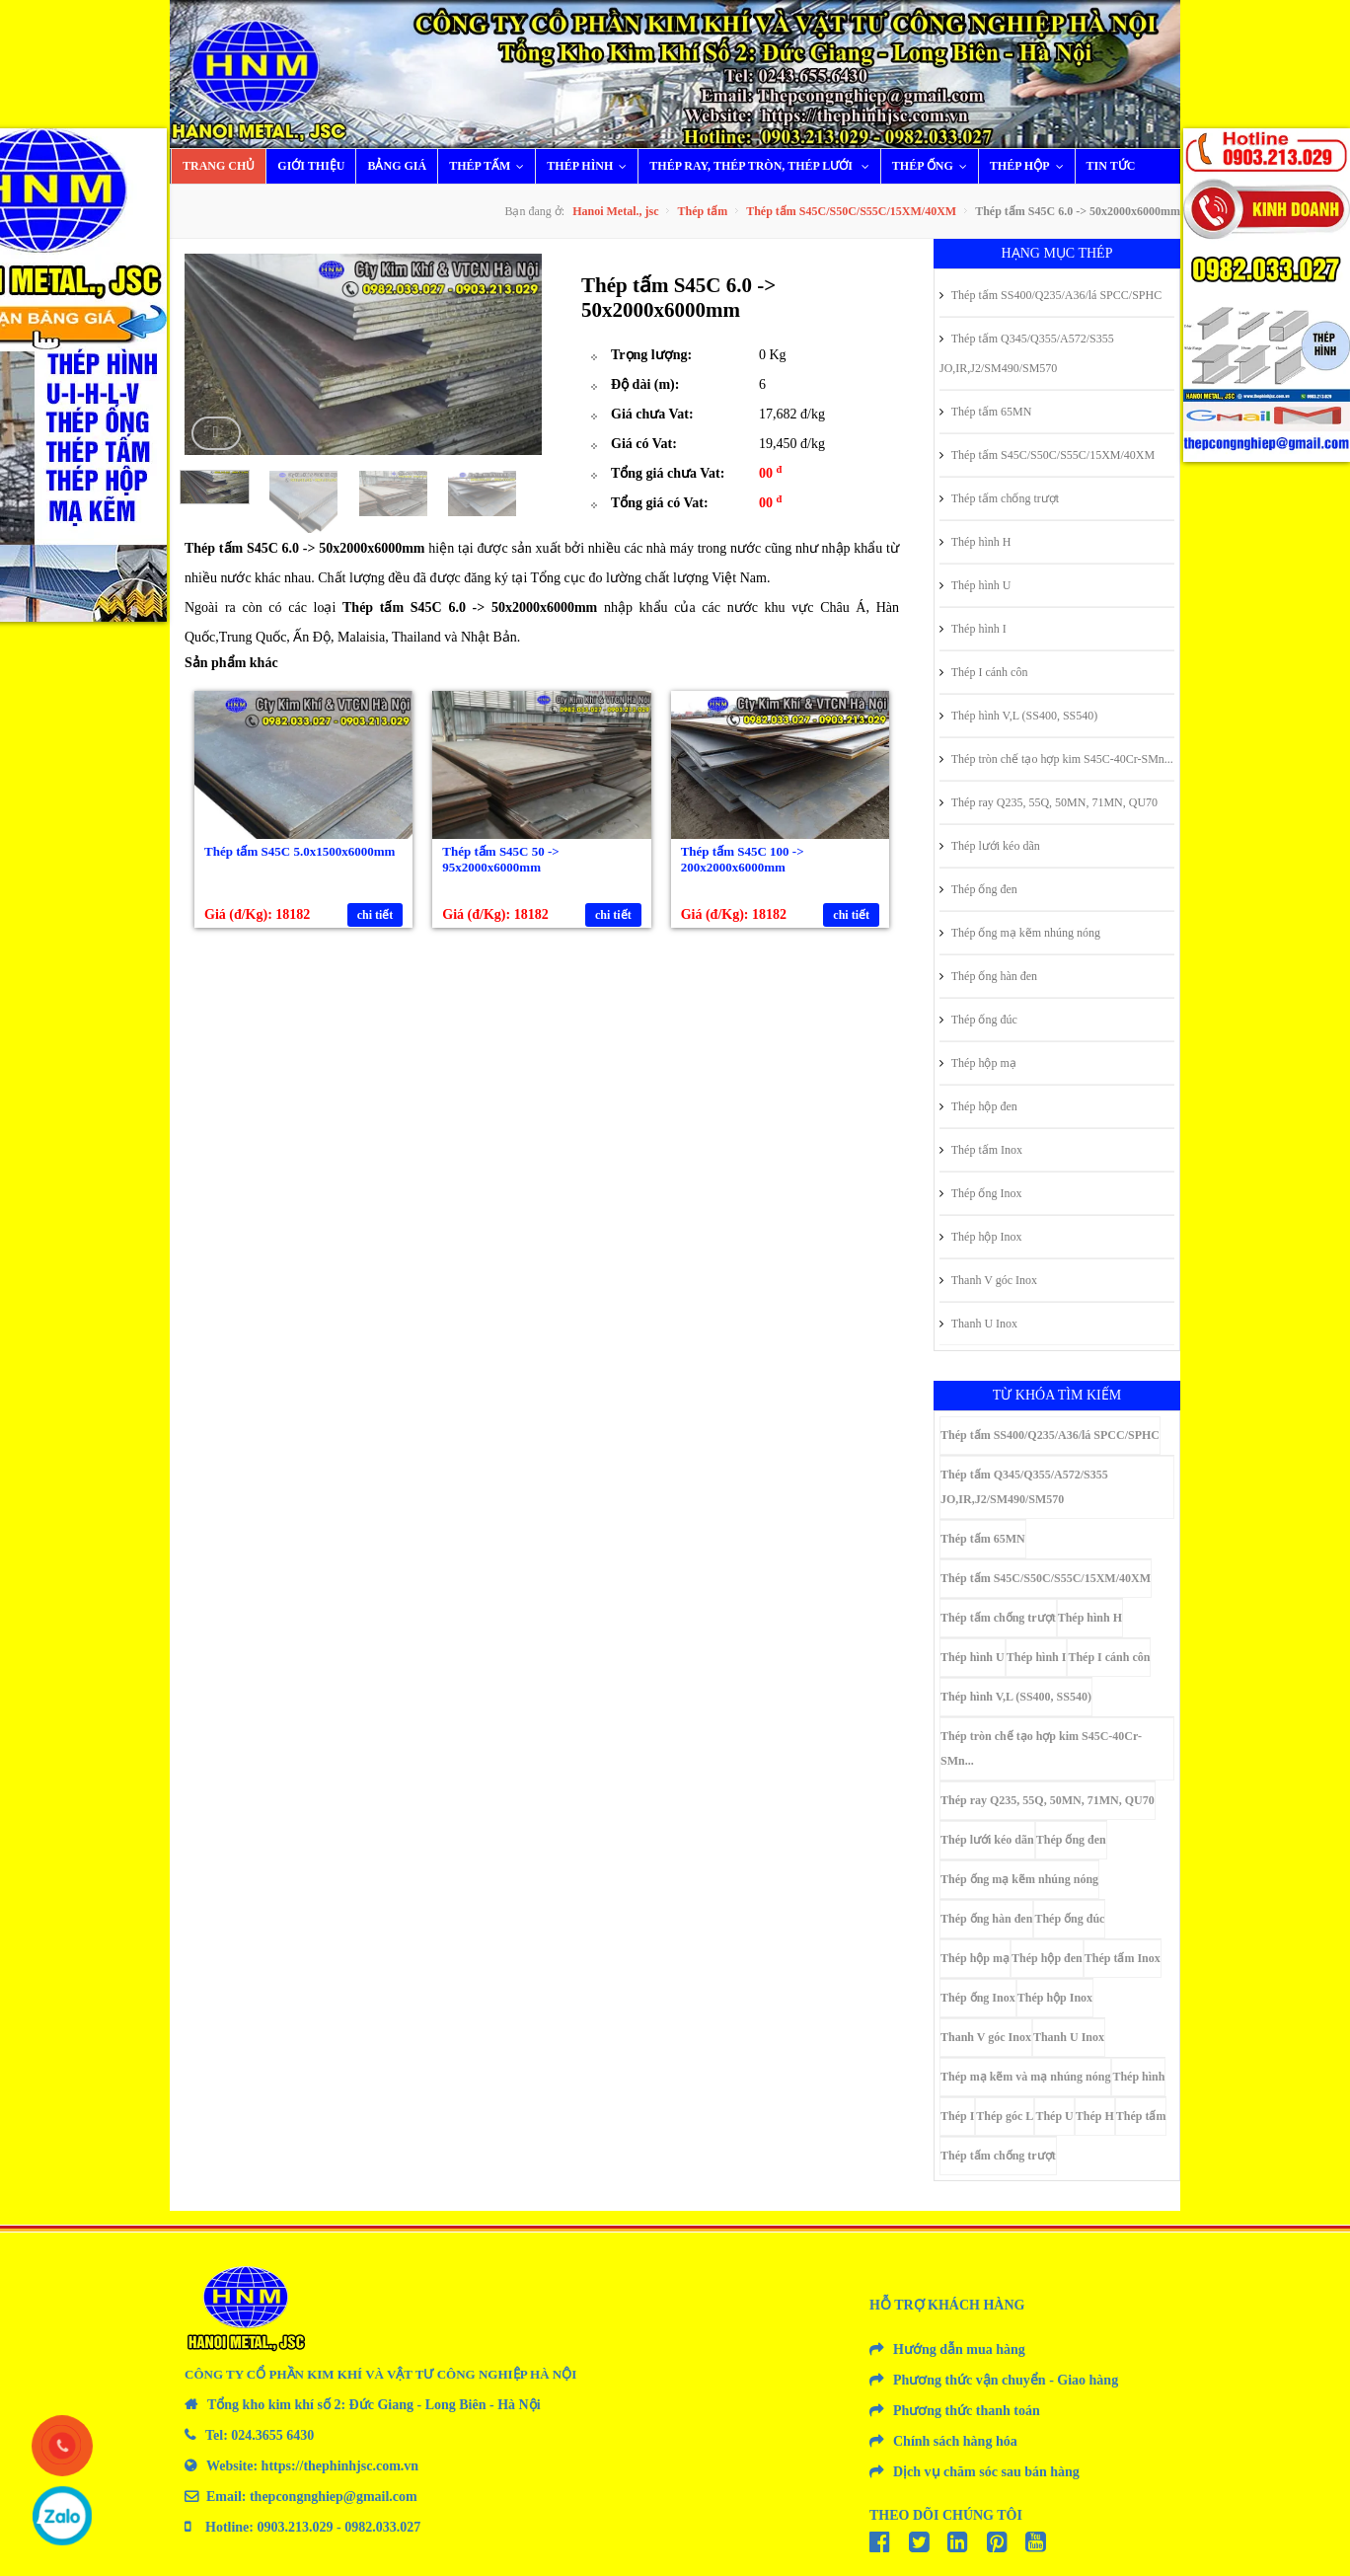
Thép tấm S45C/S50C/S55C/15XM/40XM (851, 211)
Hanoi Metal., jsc (615, 211)
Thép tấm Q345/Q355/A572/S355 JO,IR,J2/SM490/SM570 (1026, 353)
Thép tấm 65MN (985, 411)
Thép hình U (975, 585)
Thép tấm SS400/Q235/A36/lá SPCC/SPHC (1050, 295)
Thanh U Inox (978, 1323)
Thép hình (591, 166)
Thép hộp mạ (977, 1063)
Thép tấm (491, 166)
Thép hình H (975, 542)
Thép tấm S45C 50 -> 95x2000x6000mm (500, 859)
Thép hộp (1031, 166)
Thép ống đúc (978, 1019)
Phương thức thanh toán (966, 2410)
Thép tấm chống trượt (999, 498)
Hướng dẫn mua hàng (959, 2349)
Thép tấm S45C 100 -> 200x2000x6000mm (742, 859)
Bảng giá (396, 166)
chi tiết (375, 915)
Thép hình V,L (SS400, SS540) (1018, 715)
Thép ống (934, 166)
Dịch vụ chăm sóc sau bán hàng (986, 2471)
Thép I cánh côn (983, 672)
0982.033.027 (382, 2527)
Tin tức (1111, 166)
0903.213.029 (296, 2527)
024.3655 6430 (272, 2435)
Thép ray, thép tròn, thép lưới (763, 166)
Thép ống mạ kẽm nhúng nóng (1019, 933)
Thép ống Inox (980, 1193)
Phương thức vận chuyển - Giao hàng (1005, 2380)
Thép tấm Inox (980, 1150)
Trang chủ (219, 166)
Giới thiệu (310, 166)
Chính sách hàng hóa (955, 2441)
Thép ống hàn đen (988, 976)
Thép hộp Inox (980, 1237)
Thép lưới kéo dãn (989, 846)
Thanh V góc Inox (988, 1280)
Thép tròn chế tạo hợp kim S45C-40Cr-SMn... (1056, 759)
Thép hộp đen (978, 1106)
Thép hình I (973, 629)
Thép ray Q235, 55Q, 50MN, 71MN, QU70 (1048, 802)
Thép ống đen (978, 889)
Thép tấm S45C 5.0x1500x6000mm (299, 851)
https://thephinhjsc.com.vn (340, 2466)
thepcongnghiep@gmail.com (333, 2496)
